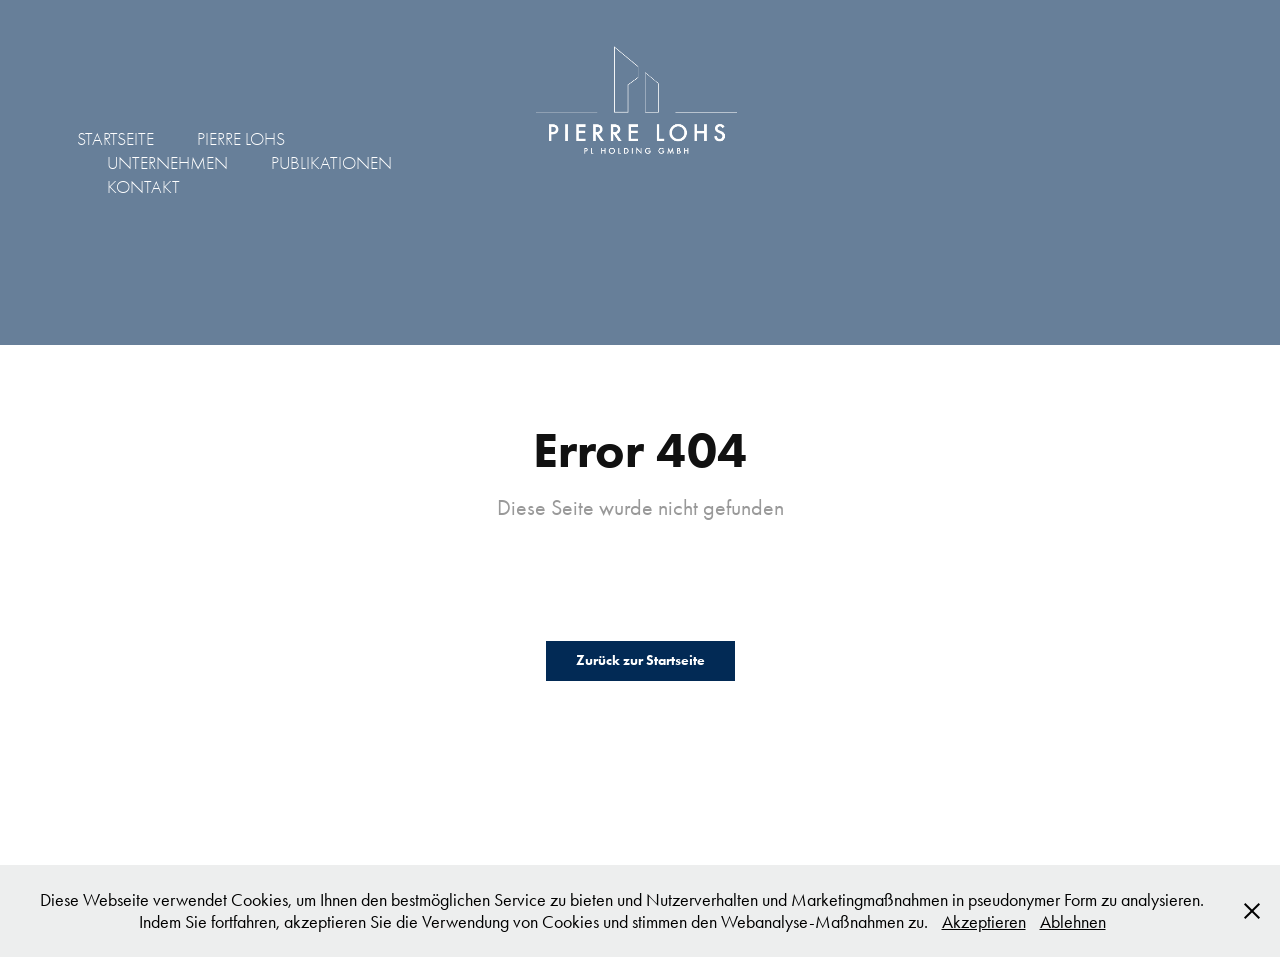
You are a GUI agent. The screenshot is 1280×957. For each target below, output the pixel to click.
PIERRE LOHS (241, 139)
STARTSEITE (115, 139)
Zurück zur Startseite (640, 660)
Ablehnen (1073, 922)
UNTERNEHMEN (167, 163)
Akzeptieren (984, 922)
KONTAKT (143, 187)
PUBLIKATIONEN (331, 163)
